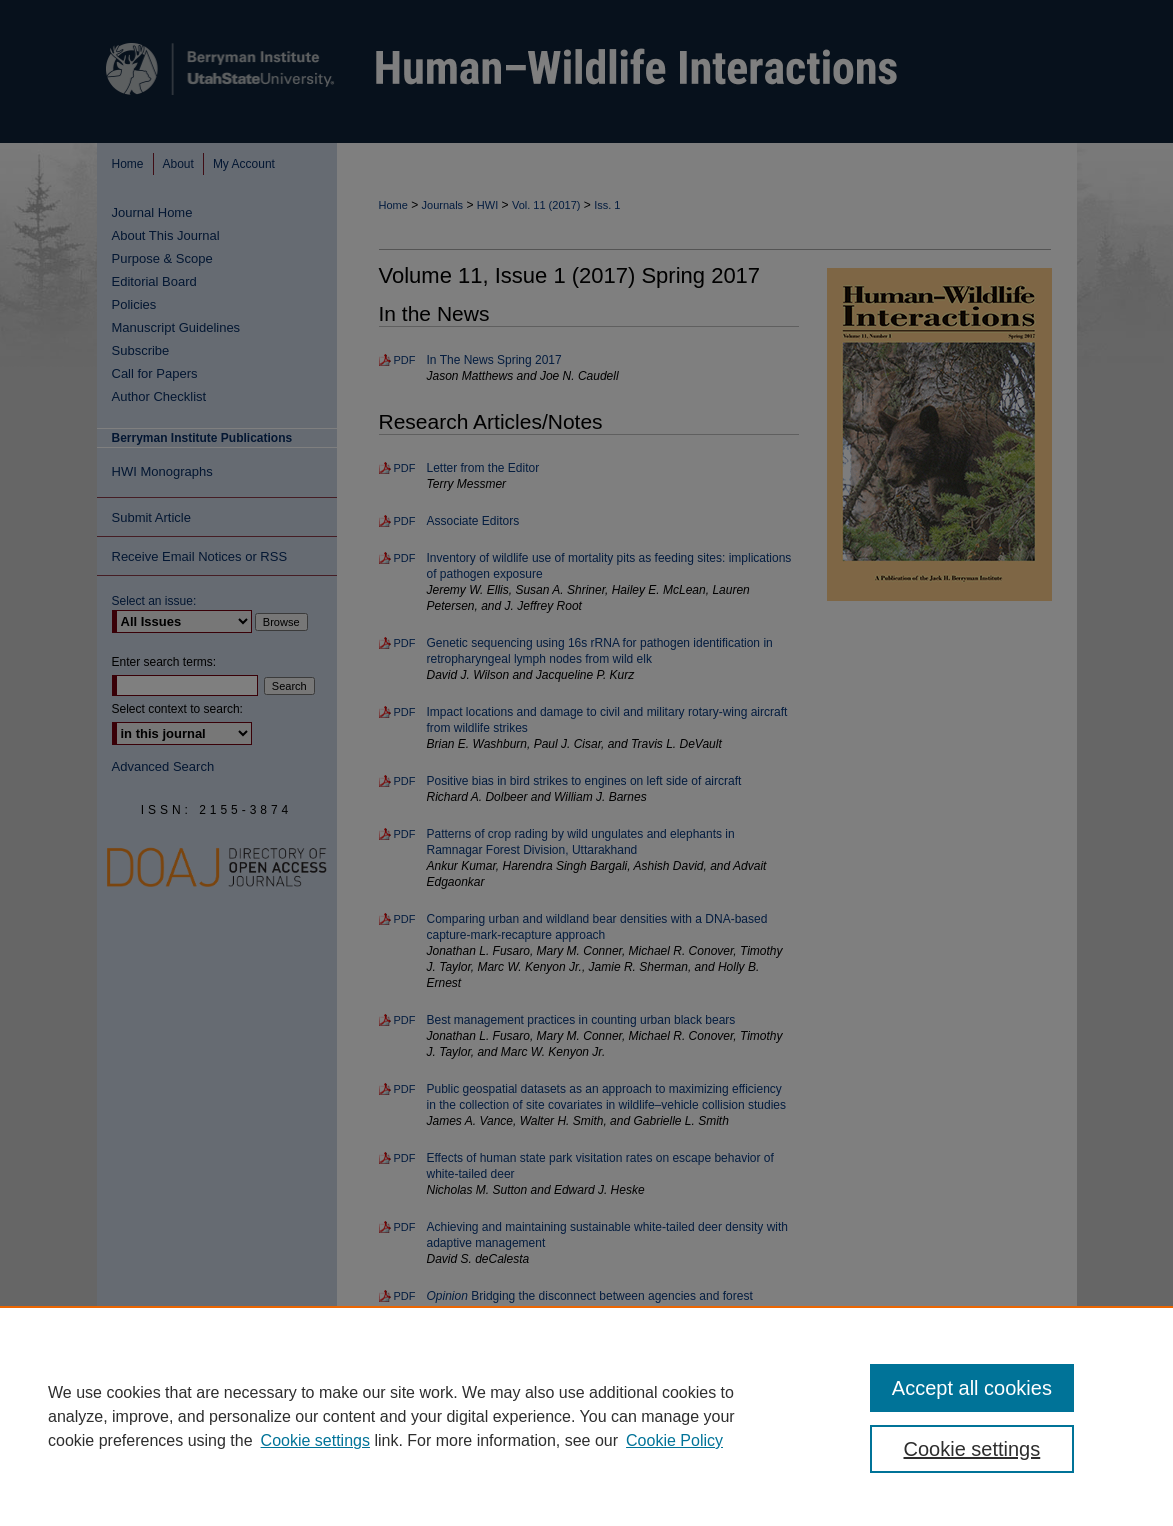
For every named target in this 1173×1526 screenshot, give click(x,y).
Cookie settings (315, 1440)
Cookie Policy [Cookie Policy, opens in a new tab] (674, 1440)
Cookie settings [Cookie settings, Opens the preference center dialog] (972, 1449)
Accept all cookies (972, 1388)
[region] (586, 1416)
